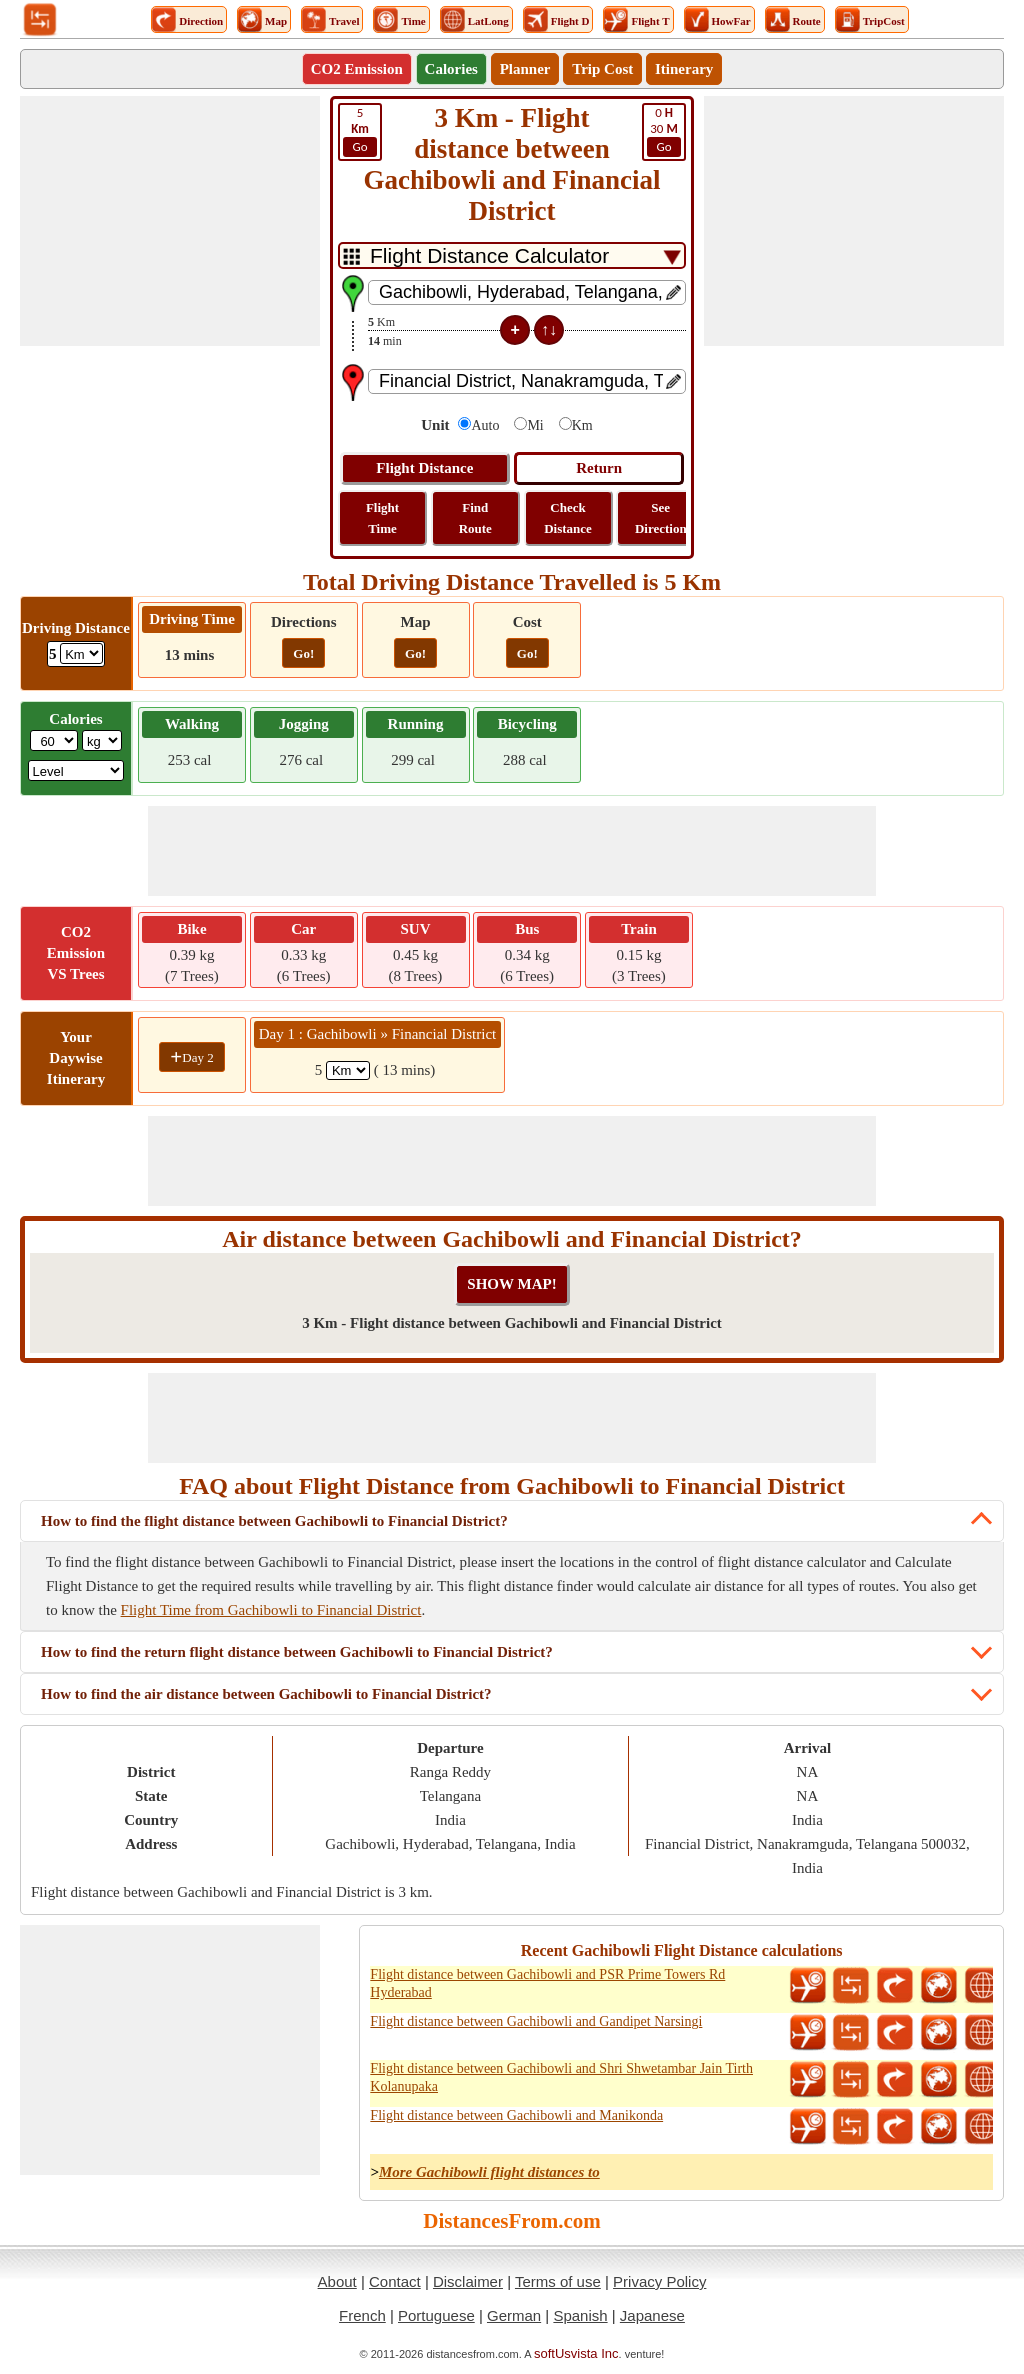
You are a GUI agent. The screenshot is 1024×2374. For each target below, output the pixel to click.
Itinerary (684, 69)
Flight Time (382, 518)
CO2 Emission (357, 69)
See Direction (661, 518)
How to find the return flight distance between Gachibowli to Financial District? (297, 1652)
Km (582, 425)
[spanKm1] (348, 1070)
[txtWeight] (54, 740)
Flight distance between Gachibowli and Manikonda (516, 2115)
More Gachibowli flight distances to (489, 2172)
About (337, 2281)
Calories (451, 69)
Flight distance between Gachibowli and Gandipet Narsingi (536, 2021)
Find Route (475, 518)
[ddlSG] (76, 770)
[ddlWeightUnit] (102, 740)
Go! (303, 653)
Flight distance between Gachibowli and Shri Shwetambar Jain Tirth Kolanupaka (561, 2077)
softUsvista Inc (576, 2353)
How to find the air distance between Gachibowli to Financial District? (266, 1694)
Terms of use (558, 2281)
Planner (525, 69)
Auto (485, 425)
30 (664, 131)
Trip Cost (602, 69)
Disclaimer (468, 2281)
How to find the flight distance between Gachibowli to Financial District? (274, 1521)
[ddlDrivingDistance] (81, 653)
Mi (535, 425)
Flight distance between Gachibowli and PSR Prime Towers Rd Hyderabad (547, 1983)
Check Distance (568, 518)
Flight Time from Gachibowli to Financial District (271, 1610)
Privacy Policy (659, 2281)
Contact (395, 2281)
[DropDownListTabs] (512, 255)
